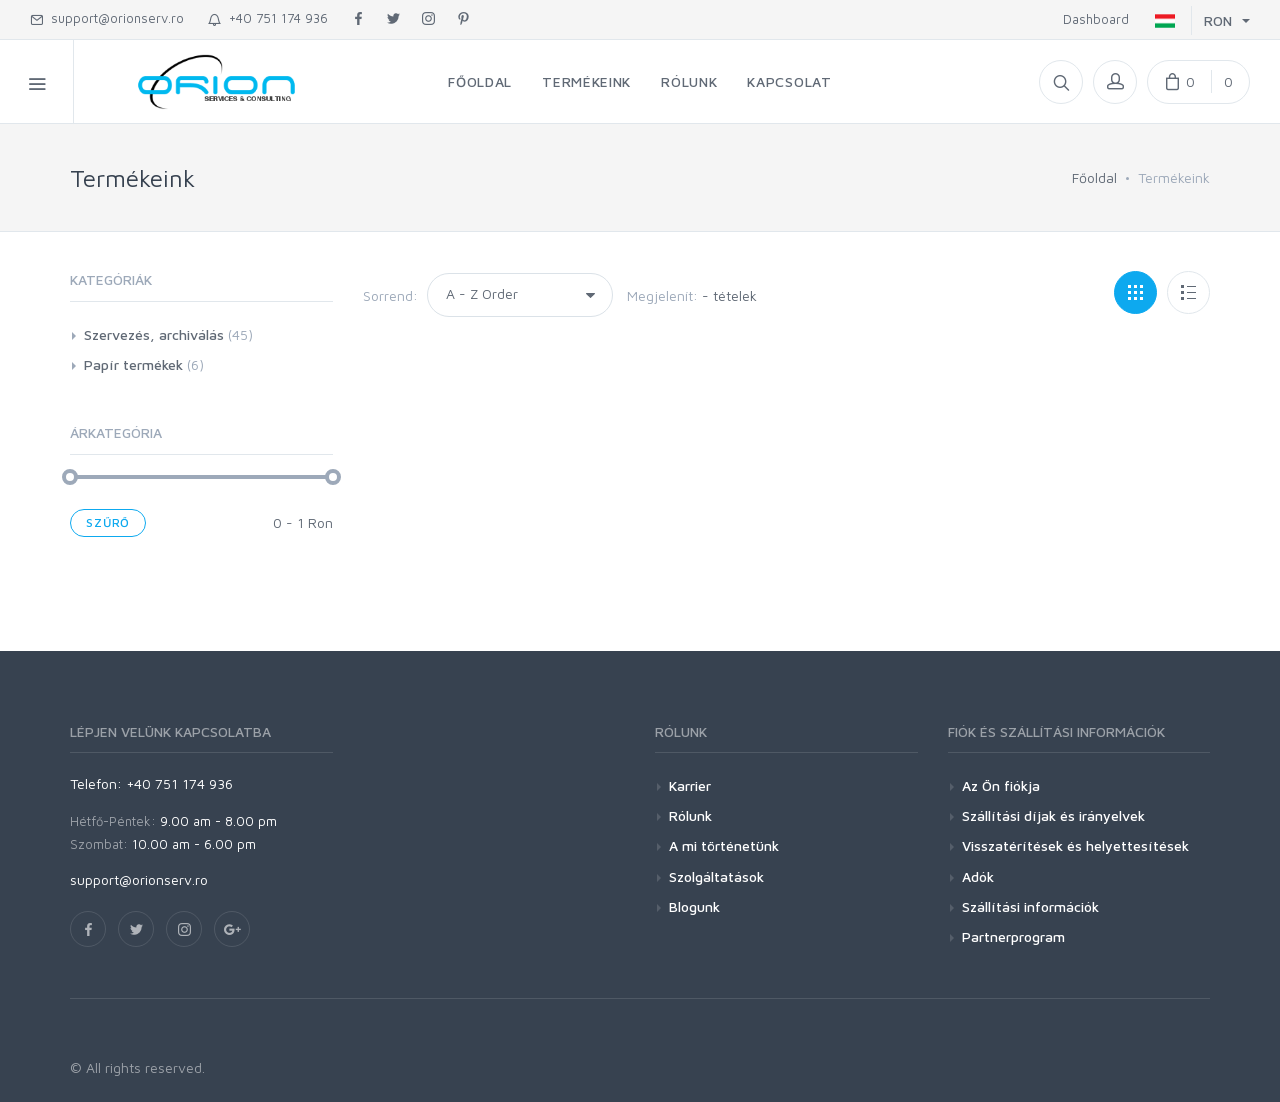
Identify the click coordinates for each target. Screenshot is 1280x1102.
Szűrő (108, 522)
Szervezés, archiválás (154, 334)
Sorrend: (390, 295)
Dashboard (1092, 19)
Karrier (690, 785)
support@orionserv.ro (107, 18)
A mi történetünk (724, 845)
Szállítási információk (1030, 906)
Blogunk (694, 906)
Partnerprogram (1013, 936)
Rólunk (690, 815)
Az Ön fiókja (1001, 785)
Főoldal (1094, 177)
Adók (978, 876)
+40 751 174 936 (268, 18)
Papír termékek (133, 364)
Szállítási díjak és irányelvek (1053, 815)
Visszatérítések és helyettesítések (1075, 845)
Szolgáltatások (716, 876)
